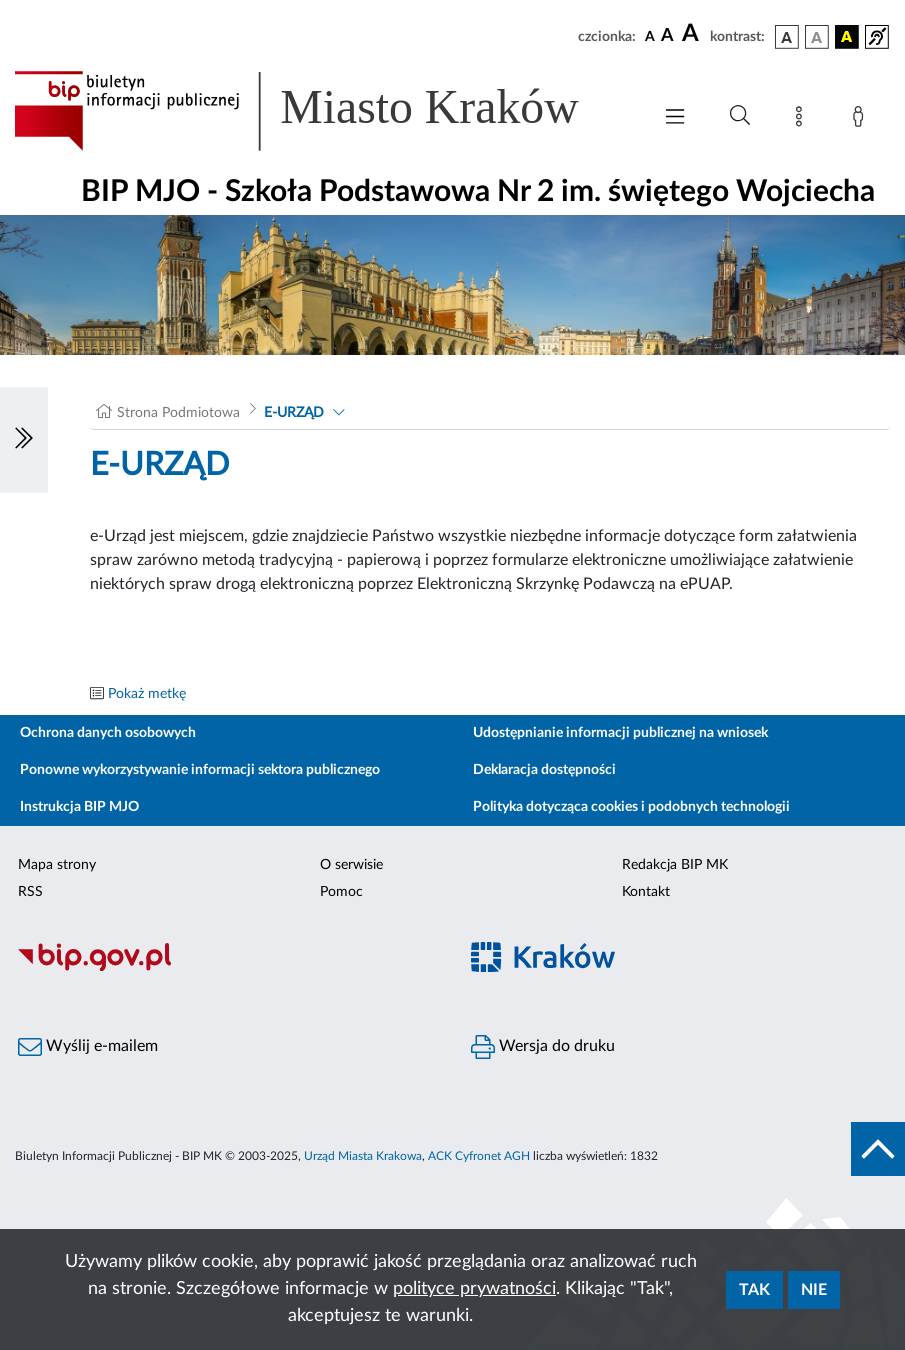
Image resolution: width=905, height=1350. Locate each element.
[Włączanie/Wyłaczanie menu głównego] (675, 118)
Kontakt (646, 892)
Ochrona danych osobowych (108, 733)
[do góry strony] (878, 1149)
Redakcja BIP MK (675, 865)
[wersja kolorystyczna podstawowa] (787, 37)
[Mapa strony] (803, 120)
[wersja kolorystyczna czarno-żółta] (847, 37)
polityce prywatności (474, 1289)
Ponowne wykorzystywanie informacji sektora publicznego (200, 770)
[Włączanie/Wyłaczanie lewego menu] (24, 440)
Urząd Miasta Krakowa (363, 1156)
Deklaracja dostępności (544, 770)
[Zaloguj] (862, 120)
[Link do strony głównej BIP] (322, 111)
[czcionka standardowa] (650, 36)
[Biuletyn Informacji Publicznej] (226, 968)
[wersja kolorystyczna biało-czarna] (817, 37)
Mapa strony (57, 865)
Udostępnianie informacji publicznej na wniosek (620, 733)
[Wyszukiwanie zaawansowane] (740, 116)
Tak (754, 1290)
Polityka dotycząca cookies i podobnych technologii (631, 807)
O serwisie (351, 865)
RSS (30, 892)
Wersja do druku (543, 1047)
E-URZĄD (294, 413)
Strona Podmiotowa (178, 413)
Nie (814, 1290)
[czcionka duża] (693, 34)
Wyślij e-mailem (88, 1047)
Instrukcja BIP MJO (79, 807)
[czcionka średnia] (667, 36)
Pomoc (341, 892)
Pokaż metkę (147, 694)
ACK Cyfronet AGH (479, 1156)
